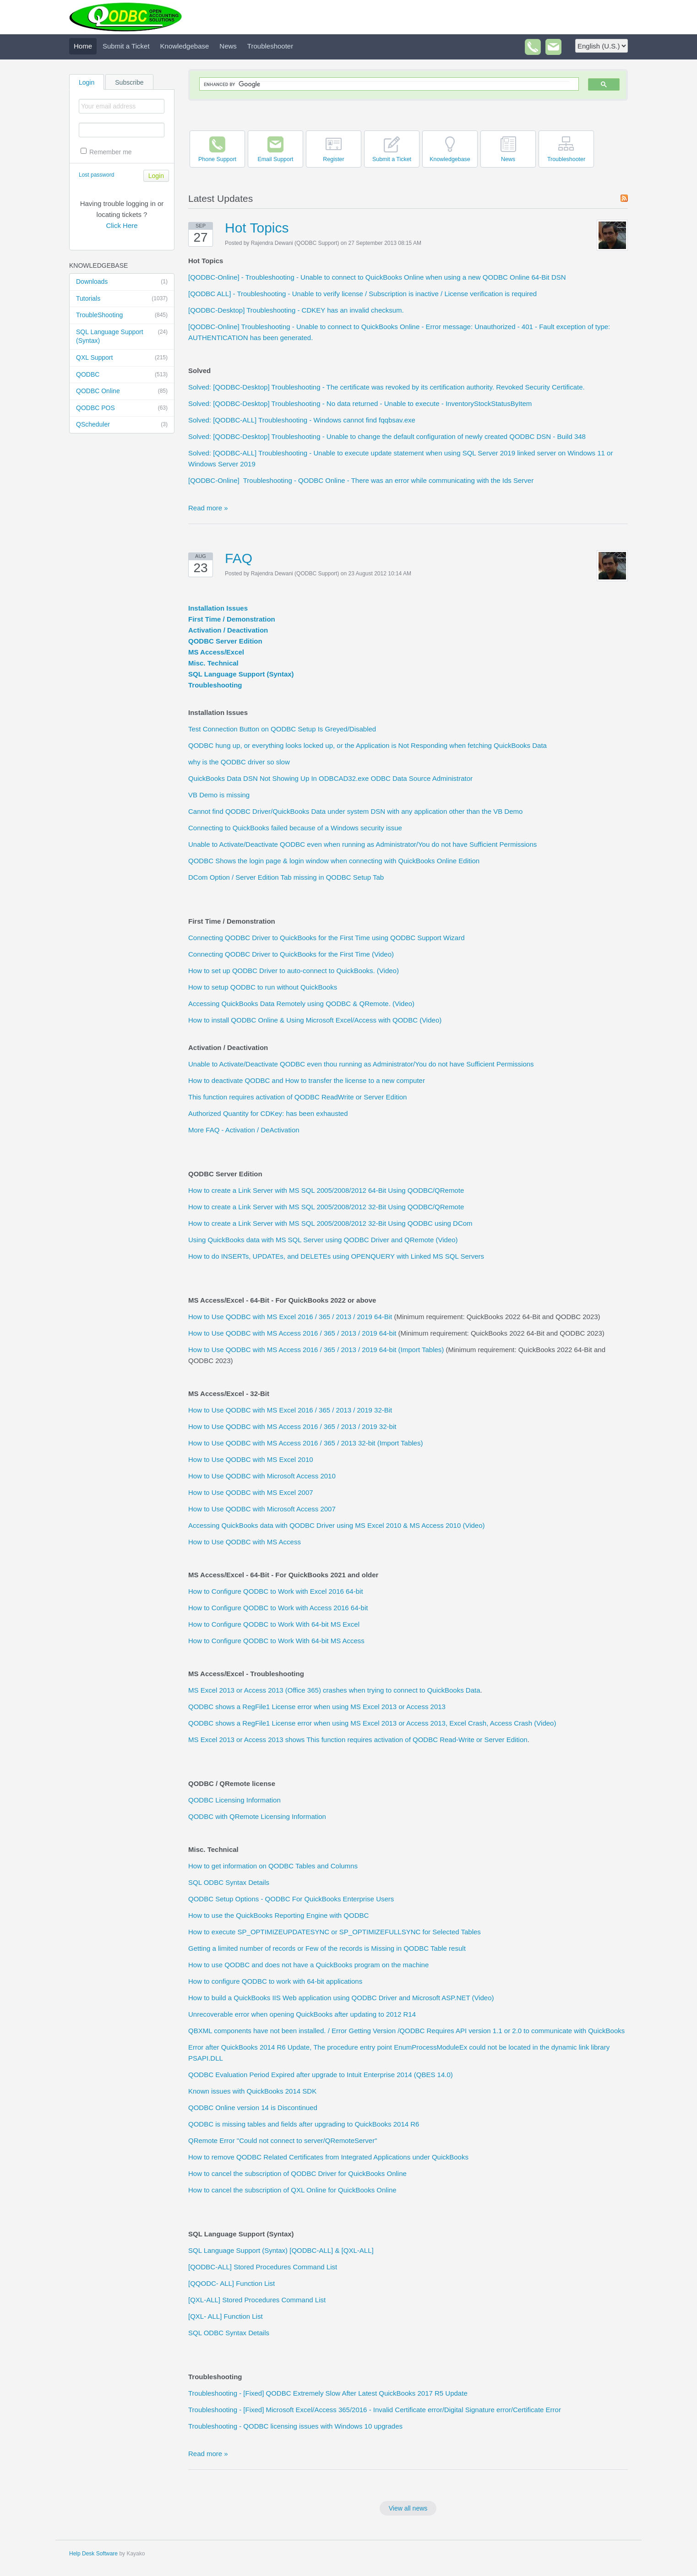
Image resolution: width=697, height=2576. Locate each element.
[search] (387, 84)
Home (83, 46)
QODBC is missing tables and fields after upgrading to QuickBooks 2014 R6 (303, 2124)
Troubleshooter (270, 46)
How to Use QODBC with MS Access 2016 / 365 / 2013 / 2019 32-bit (292, 1426)
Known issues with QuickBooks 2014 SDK (252, 2091)
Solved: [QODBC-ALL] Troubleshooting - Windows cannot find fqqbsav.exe (301, 420)
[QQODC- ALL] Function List (231, 2283)
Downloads (122, 282)
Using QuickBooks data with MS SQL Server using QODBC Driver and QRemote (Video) (323, 1240)
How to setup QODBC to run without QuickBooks (262, 987)
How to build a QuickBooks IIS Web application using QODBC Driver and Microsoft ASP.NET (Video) (341, 1998)
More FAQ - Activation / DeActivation (243, 1130)
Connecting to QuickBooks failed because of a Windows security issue (295, 828)
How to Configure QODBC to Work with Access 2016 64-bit (278, 1608)
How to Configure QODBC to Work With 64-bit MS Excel (273, 1624)
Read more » (208, 508)
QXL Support (122, 358)
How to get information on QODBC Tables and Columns (273, 1866)
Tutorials (122, 298)
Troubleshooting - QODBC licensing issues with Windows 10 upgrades (295, 2426)
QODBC (122, 374)
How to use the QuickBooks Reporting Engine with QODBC (278, 1915)
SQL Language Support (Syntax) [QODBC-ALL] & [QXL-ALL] (281, 2250)
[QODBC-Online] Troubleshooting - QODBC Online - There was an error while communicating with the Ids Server (361, 480)
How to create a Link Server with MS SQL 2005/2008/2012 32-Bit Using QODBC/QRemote (326, 1207)
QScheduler (122, 424)
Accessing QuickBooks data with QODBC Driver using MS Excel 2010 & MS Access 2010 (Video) (336, 1525)
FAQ (238, 558)
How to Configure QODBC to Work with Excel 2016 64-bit (275, 1591)
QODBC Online (122, 391)
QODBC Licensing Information (234, 1800)
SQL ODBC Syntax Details (228, 1882)
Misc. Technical (213, 663)
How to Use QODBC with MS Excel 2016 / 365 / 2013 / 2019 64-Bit (290, 1316)
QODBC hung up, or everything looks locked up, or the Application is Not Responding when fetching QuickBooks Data (367, 745)
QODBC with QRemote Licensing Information (257, 1816)
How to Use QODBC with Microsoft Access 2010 (262, 1476)
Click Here (121, 225)
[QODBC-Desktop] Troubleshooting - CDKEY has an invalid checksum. (296, 310)
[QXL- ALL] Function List (225, 2316)
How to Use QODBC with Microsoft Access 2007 (262, 1509)
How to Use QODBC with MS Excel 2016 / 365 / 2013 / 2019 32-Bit (290, 1410)
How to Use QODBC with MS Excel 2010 (250, 1459)
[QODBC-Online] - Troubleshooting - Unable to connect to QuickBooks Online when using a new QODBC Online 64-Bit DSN (377, 277)
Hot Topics (257, 227)
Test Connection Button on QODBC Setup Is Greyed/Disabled (282, 729)
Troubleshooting (215, 685)
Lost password (96, 175)
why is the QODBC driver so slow (239, 762)
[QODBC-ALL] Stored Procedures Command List (262, 2267)
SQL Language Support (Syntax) (122, 336)
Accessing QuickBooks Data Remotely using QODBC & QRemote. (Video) (301, 1003)
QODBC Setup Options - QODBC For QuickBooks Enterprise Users (291, 1899)
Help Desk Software (93, 2553)
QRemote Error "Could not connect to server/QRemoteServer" (282, 2140)
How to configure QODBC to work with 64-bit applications (275, 1981)
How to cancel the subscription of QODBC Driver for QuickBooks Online (297, 2173)
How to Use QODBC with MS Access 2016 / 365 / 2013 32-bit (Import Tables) (305, 1443)
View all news (408, 2508)
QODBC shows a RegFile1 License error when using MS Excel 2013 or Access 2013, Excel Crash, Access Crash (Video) (372, 1723)
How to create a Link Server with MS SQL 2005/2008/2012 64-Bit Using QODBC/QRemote (326, 1190)
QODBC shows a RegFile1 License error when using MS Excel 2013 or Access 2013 (317, 1706)
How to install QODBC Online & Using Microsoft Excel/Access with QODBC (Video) (314, 1020)
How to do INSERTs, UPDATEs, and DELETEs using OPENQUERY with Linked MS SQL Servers (336, 1256)
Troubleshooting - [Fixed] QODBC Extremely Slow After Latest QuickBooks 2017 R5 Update (328, 2393)
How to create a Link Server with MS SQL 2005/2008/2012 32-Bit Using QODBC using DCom (330, 1223)
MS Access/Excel (216, 652)
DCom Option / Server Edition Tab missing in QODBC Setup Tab (286, 877)
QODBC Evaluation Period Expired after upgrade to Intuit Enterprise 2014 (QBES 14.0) (320, 2074)
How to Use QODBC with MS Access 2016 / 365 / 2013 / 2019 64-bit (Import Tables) (316, 1349)
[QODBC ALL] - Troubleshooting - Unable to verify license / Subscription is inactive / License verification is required (362, 294)
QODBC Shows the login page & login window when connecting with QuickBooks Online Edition (333, 861)
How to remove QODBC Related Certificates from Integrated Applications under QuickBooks (328, 2157)
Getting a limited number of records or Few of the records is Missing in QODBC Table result (327, 1948)
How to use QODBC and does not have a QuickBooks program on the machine (308, 1965)
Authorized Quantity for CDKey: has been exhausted (268, 1113)
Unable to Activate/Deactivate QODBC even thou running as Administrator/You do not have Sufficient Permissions (361, 1064)
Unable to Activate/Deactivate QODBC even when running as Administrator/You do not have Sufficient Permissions (362, 844)
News (228, 46)
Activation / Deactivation (228, 630)
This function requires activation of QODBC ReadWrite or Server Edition (297, 1097)
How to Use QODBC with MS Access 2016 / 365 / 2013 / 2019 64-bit (292, 1333)
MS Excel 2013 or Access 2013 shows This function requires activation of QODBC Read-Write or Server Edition (358, 1739)
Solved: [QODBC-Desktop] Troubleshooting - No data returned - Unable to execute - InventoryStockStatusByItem (360, 403)
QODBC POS (122, 408)
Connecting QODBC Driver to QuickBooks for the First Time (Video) (291, 954)
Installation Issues (218, 608)
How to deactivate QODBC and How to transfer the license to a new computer (306, 1080)
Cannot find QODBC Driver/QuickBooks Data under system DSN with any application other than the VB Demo (355, 811)
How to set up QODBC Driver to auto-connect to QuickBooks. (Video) (293, 970)
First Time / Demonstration (231, 619)
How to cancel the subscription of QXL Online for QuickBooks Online (292, 2190)
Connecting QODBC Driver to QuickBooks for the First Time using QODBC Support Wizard (326, 938)
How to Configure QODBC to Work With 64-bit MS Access (276, 1641)
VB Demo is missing (219, 795)
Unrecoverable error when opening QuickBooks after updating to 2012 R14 (302, 2014)
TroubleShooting (122, 315)
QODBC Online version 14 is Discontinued (252, 2107)
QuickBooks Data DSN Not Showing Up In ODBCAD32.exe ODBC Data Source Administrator (330, 778)
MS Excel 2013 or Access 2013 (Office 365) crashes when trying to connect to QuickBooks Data (334, 1690)
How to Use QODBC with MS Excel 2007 (250, 1492)
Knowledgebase (184, 46)
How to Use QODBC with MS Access (244, 1542)
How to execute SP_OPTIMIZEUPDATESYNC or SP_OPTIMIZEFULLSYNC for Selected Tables (334, 1932)
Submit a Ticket (126, 46)
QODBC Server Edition (225, 641)
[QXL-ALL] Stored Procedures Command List (257, 2300)
